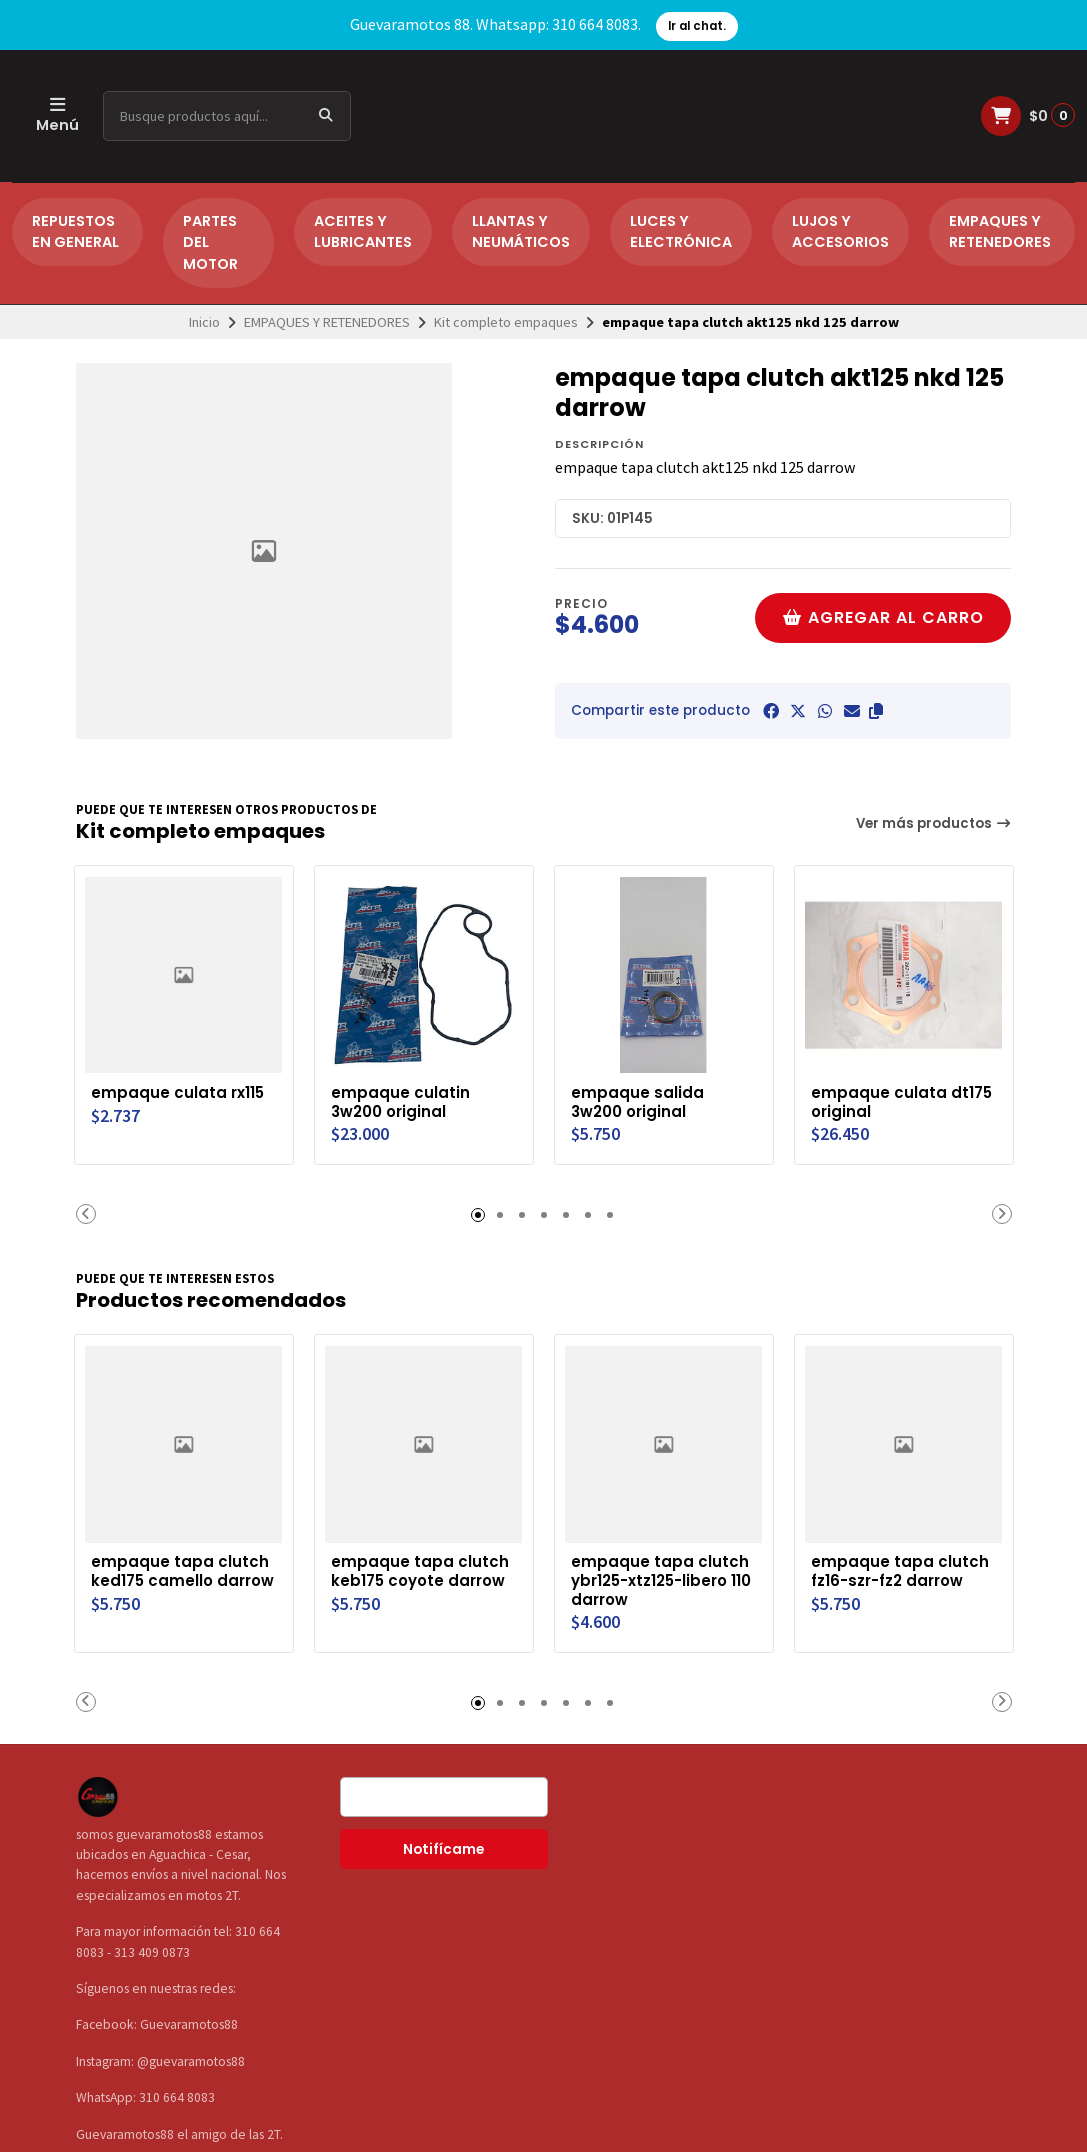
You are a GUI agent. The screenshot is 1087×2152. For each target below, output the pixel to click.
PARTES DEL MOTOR (210, 242)
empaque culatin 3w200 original (402, 1100)
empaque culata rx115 (182, 1090)
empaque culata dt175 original (881, 1100)
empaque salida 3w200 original (639, 1100)
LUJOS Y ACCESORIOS (840, 232)
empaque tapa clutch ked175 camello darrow (182, 1576)
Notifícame (443, 1846)
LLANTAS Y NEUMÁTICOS (521, 232)
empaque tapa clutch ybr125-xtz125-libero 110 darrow (662, 1576)
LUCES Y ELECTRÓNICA (681, 232)
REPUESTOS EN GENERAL (75, 232)
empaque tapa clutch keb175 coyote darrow (422, 1576)
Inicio (204, 322)
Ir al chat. (697, 26)
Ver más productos (934, 823)
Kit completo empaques (506, 322)
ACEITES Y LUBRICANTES (363, 232)
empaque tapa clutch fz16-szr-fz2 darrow (902, 1567)
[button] (876, 711)
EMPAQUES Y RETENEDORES (1000, 232)
